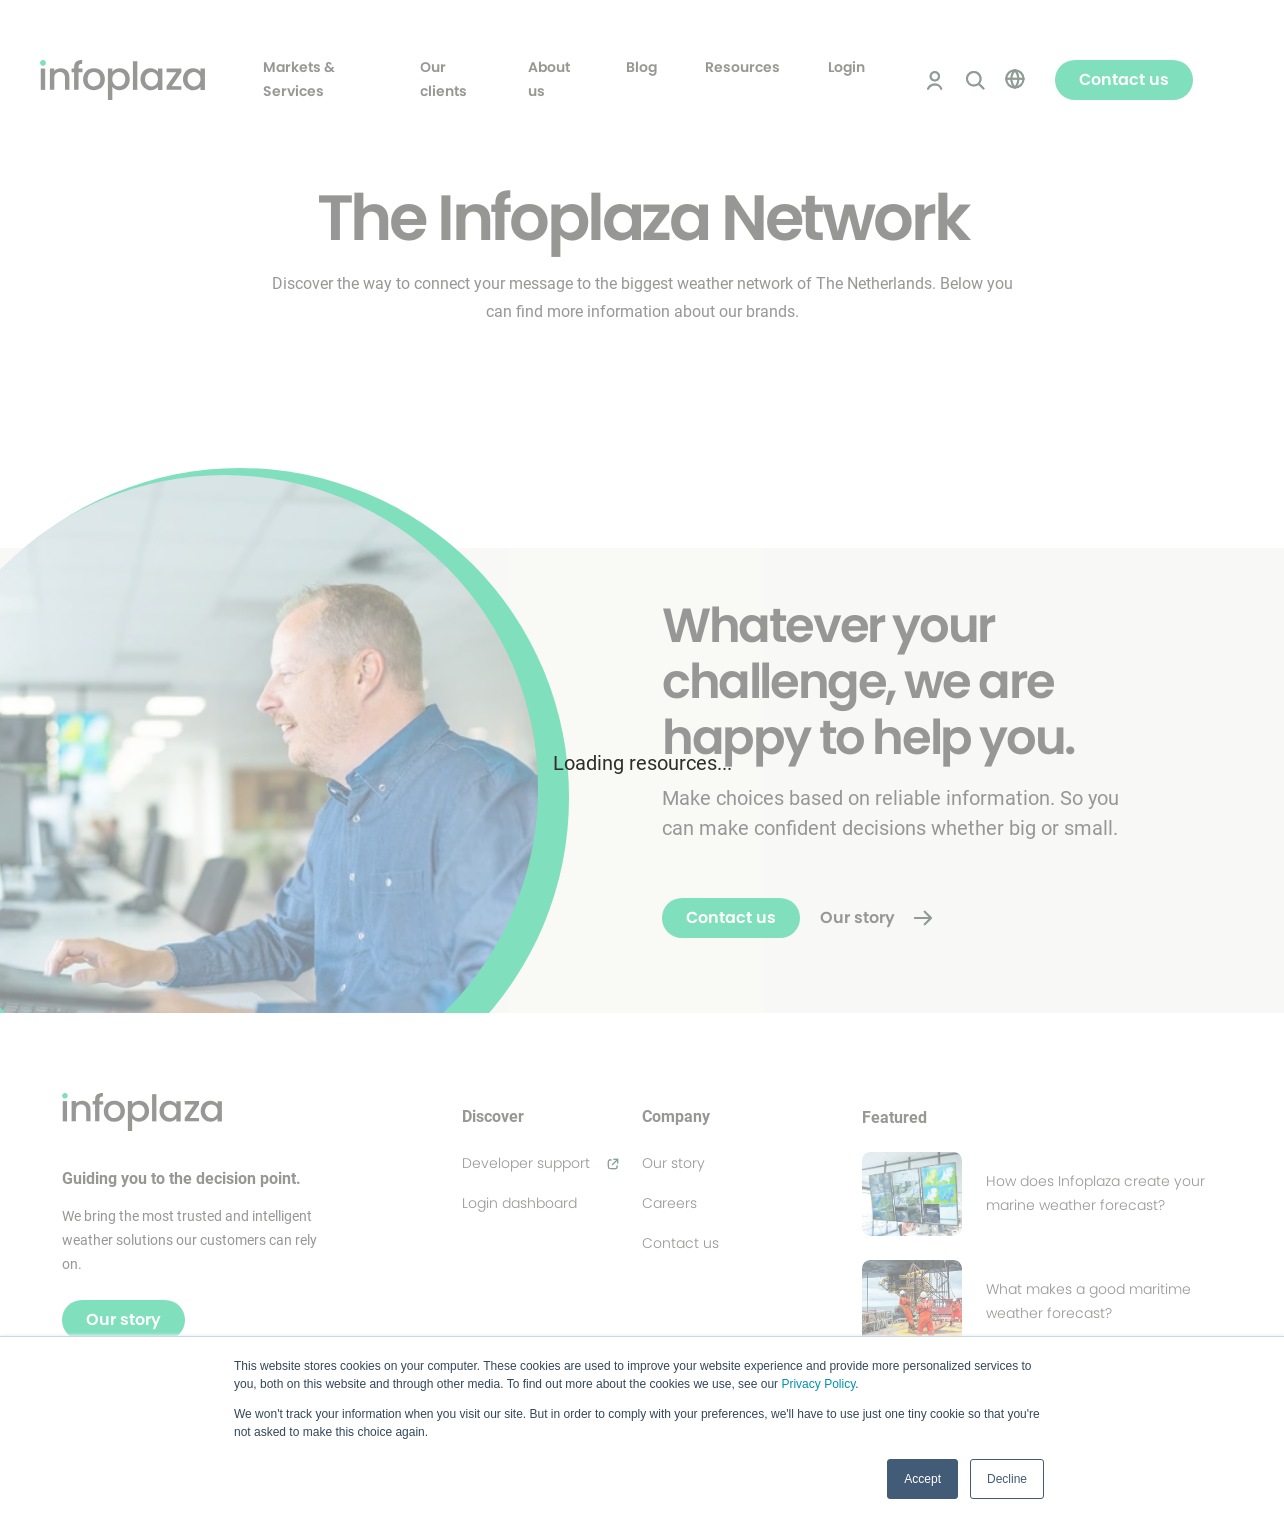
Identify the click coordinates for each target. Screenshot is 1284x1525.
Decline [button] (1007, 1479)
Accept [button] (922, 1479)
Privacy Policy (818, 1384)
